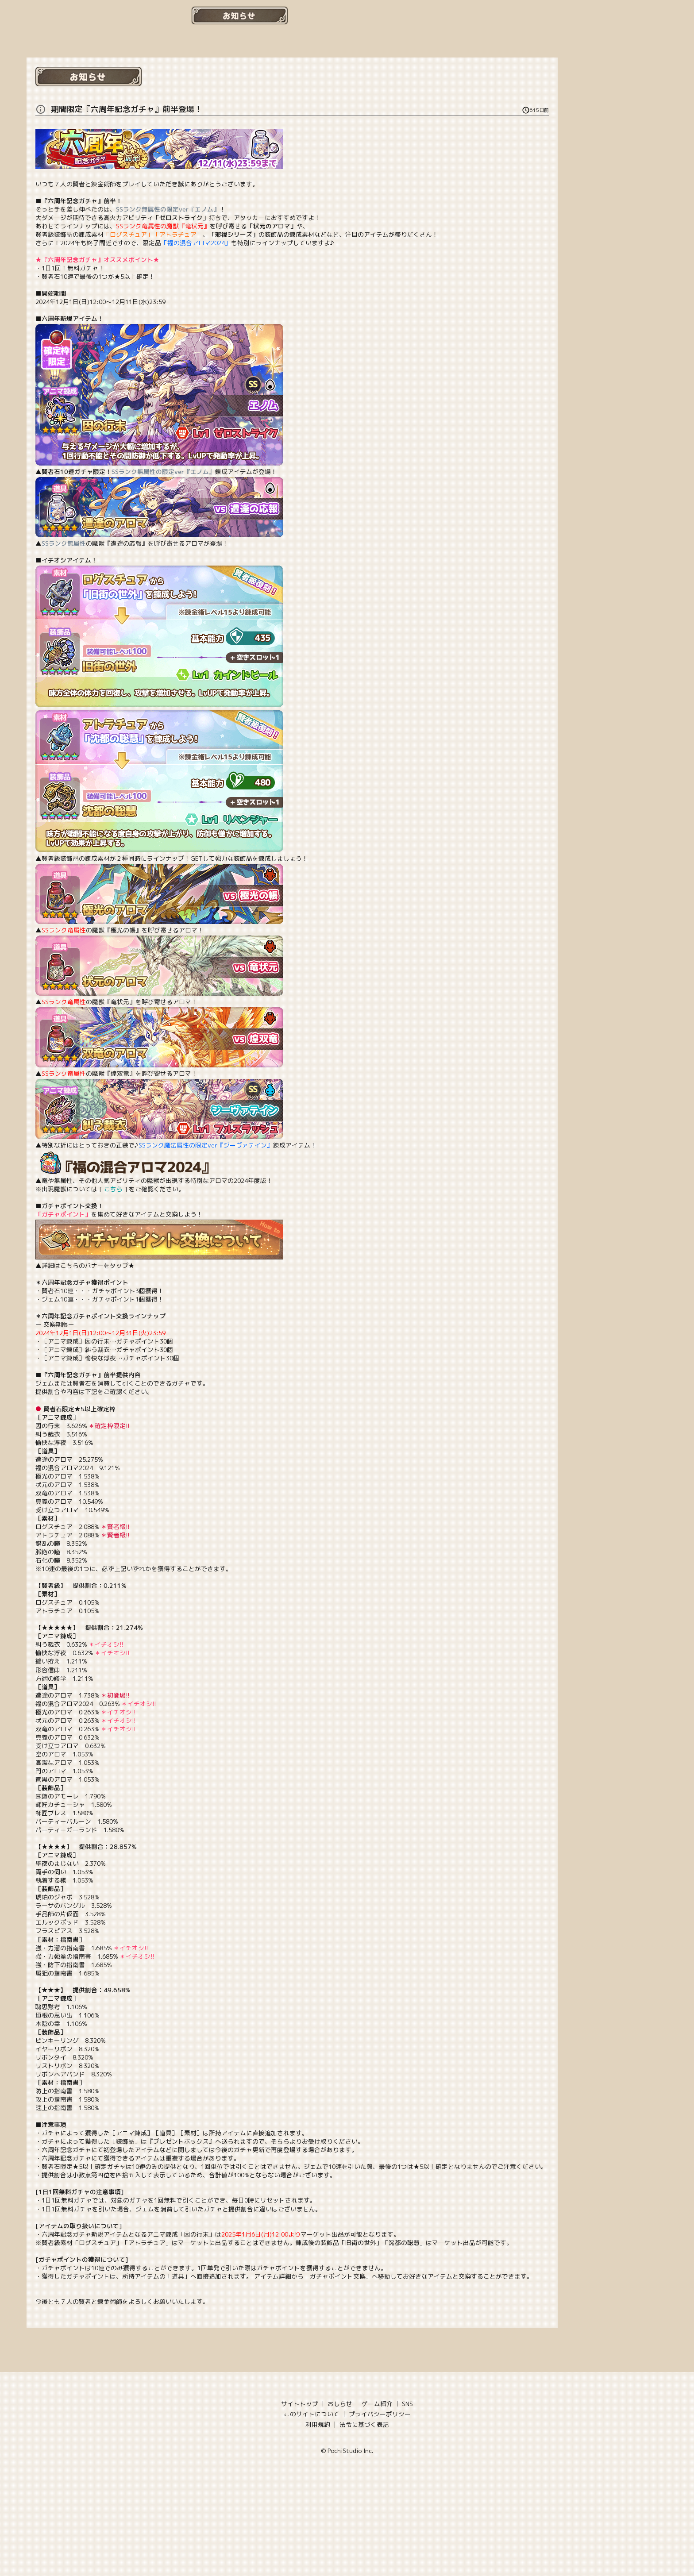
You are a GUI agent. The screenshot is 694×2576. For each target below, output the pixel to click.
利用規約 (317, 2424)
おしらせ (340, 2403)
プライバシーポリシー (380, 2414)
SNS (407, 2403)
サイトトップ (299, 2403)
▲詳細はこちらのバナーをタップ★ (159, 1261)
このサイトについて (311, 2414)
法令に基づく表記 (364, 2424)
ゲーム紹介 (377, 2403)
